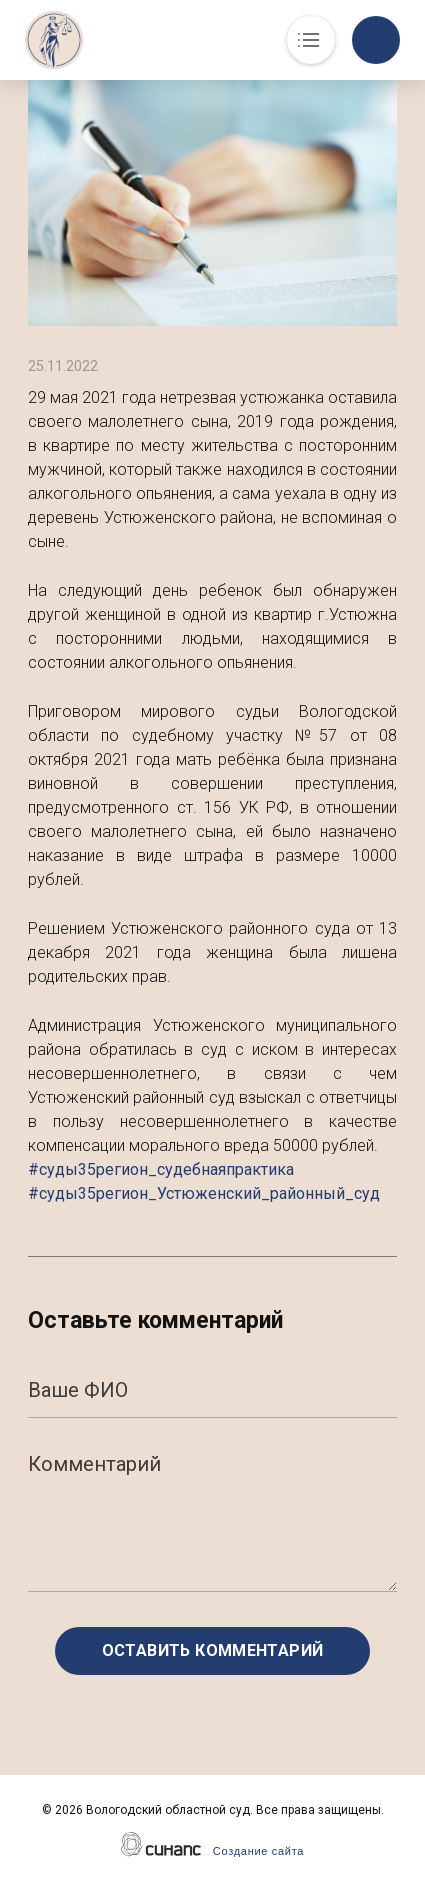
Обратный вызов (376, 40)
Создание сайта (258, 1851)
